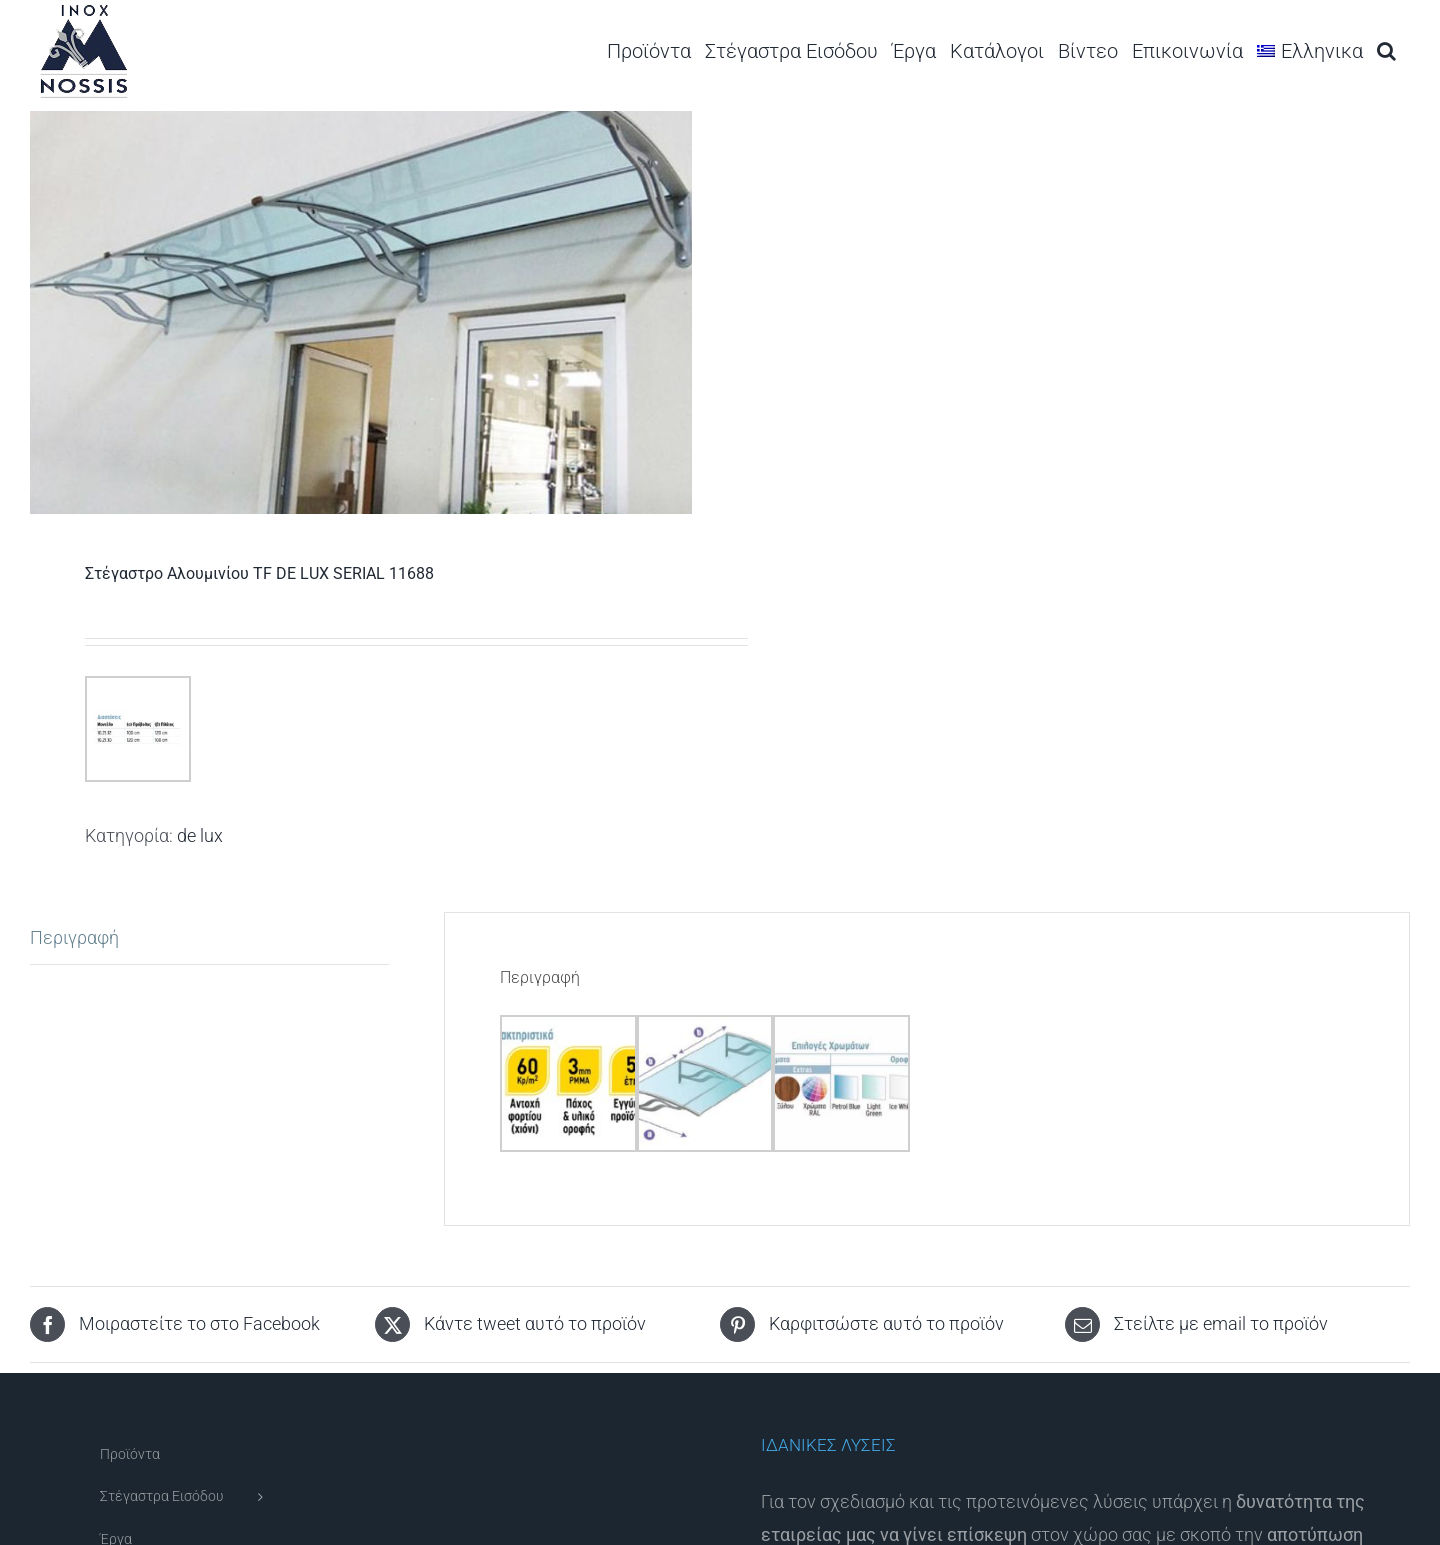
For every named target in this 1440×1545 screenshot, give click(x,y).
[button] (1386, 50)
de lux (200, 835)
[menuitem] (1310, 50)
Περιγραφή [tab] (74, 937)
